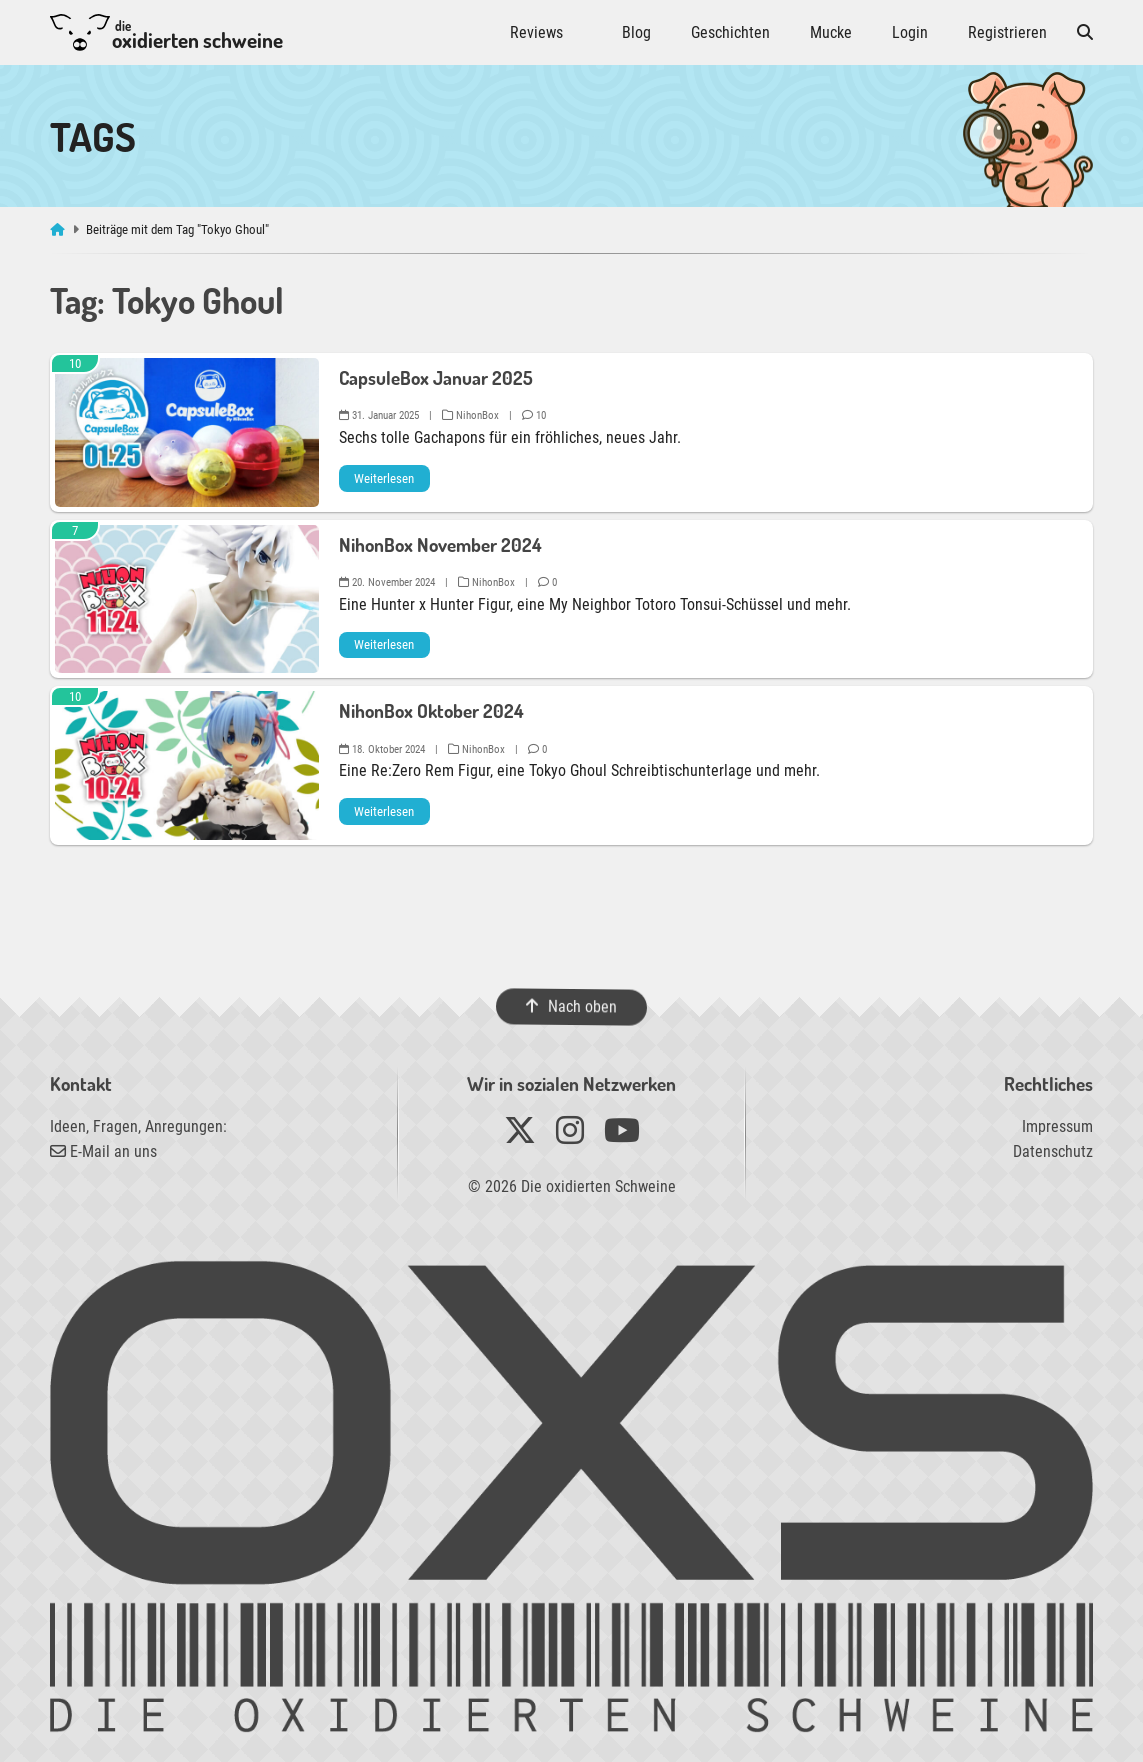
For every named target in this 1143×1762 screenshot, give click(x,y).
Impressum (1057, 1126)
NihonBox (470, 415)
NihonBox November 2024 (440, 544)
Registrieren (1007, 32)
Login (910, 32)
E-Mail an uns (103, 1151)
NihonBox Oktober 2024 (431, 710)
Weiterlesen (384, 478)
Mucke (831, 32)
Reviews (536, 32)
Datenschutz (1053, 1151)
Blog (636, 32)
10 (534, 415)
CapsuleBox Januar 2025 (436, 377)
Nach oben (571, 1006)
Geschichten (730, 32)
